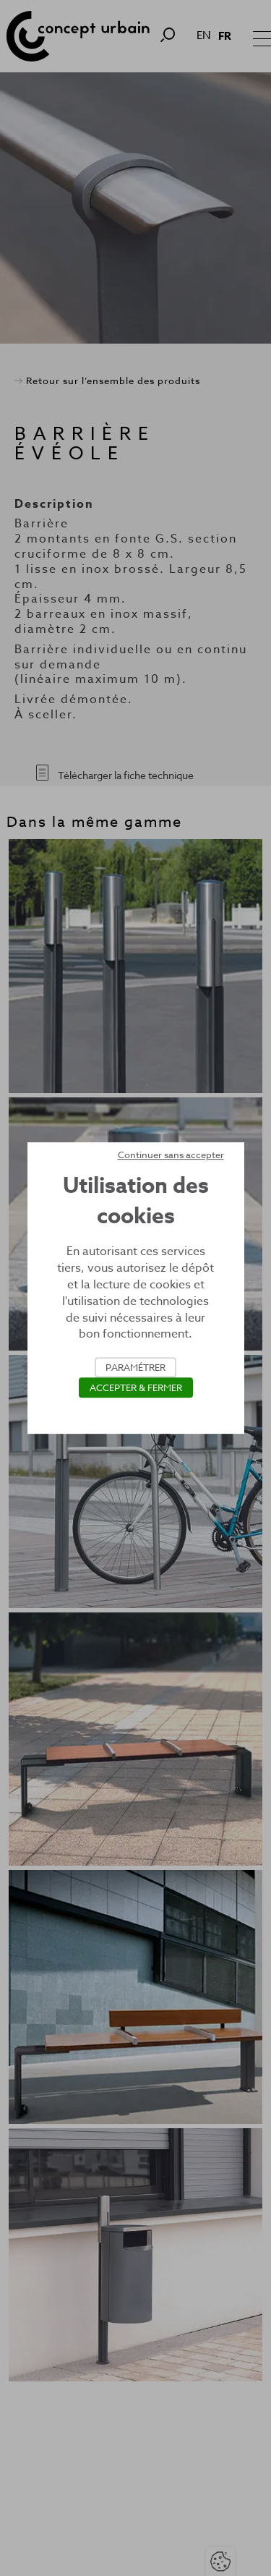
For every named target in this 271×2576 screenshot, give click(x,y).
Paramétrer (135, 1367)
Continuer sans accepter (171, 1154)
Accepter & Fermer (136, 1387)
